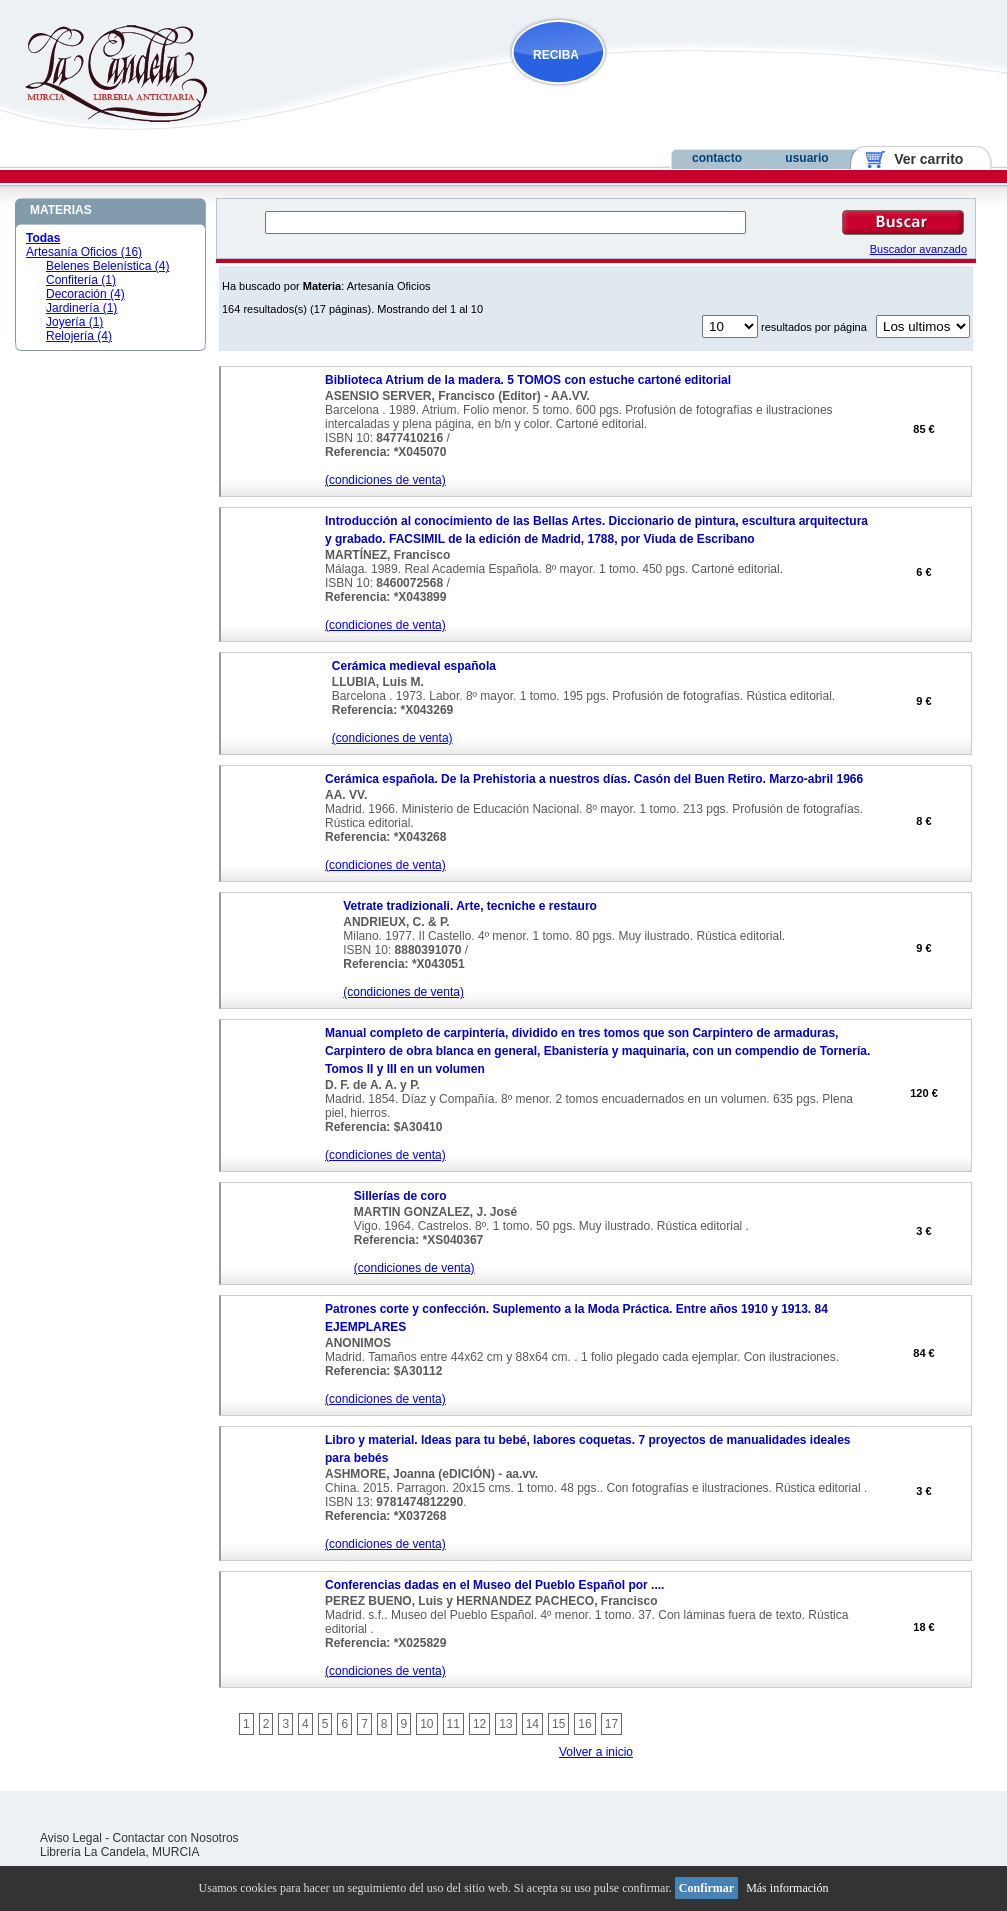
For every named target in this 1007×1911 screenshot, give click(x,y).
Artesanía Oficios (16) (84, 252)
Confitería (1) (81, 280)
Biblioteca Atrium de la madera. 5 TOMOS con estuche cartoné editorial (528, 380)
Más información (787, 1888)
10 (426, 1724)
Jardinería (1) (81, 308)
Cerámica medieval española (414, 666)
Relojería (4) (79, 336)
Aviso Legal (71, 1838)
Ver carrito (921, 159)
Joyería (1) (74, 322)
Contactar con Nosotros (176, 1838)
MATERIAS (61, 210)
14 (532, 1724)
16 (584, 1724)
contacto (717, 158)
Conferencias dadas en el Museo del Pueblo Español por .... (494, 1585)
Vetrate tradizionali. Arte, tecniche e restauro (470, 906)
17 (611, 1724)
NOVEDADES (660, 93)
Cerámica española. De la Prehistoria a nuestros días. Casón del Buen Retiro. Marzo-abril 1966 (594, 779)
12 (479, 1724)
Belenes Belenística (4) (107, 266)
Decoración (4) (85, 294)
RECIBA (556, 55)
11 (453, 1724)
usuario (806, 158)
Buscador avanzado (918, 249)
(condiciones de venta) (385, 480)
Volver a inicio (596, 1752)
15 (558, 1724)
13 (505, 1724)
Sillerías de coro (400, 1196)
